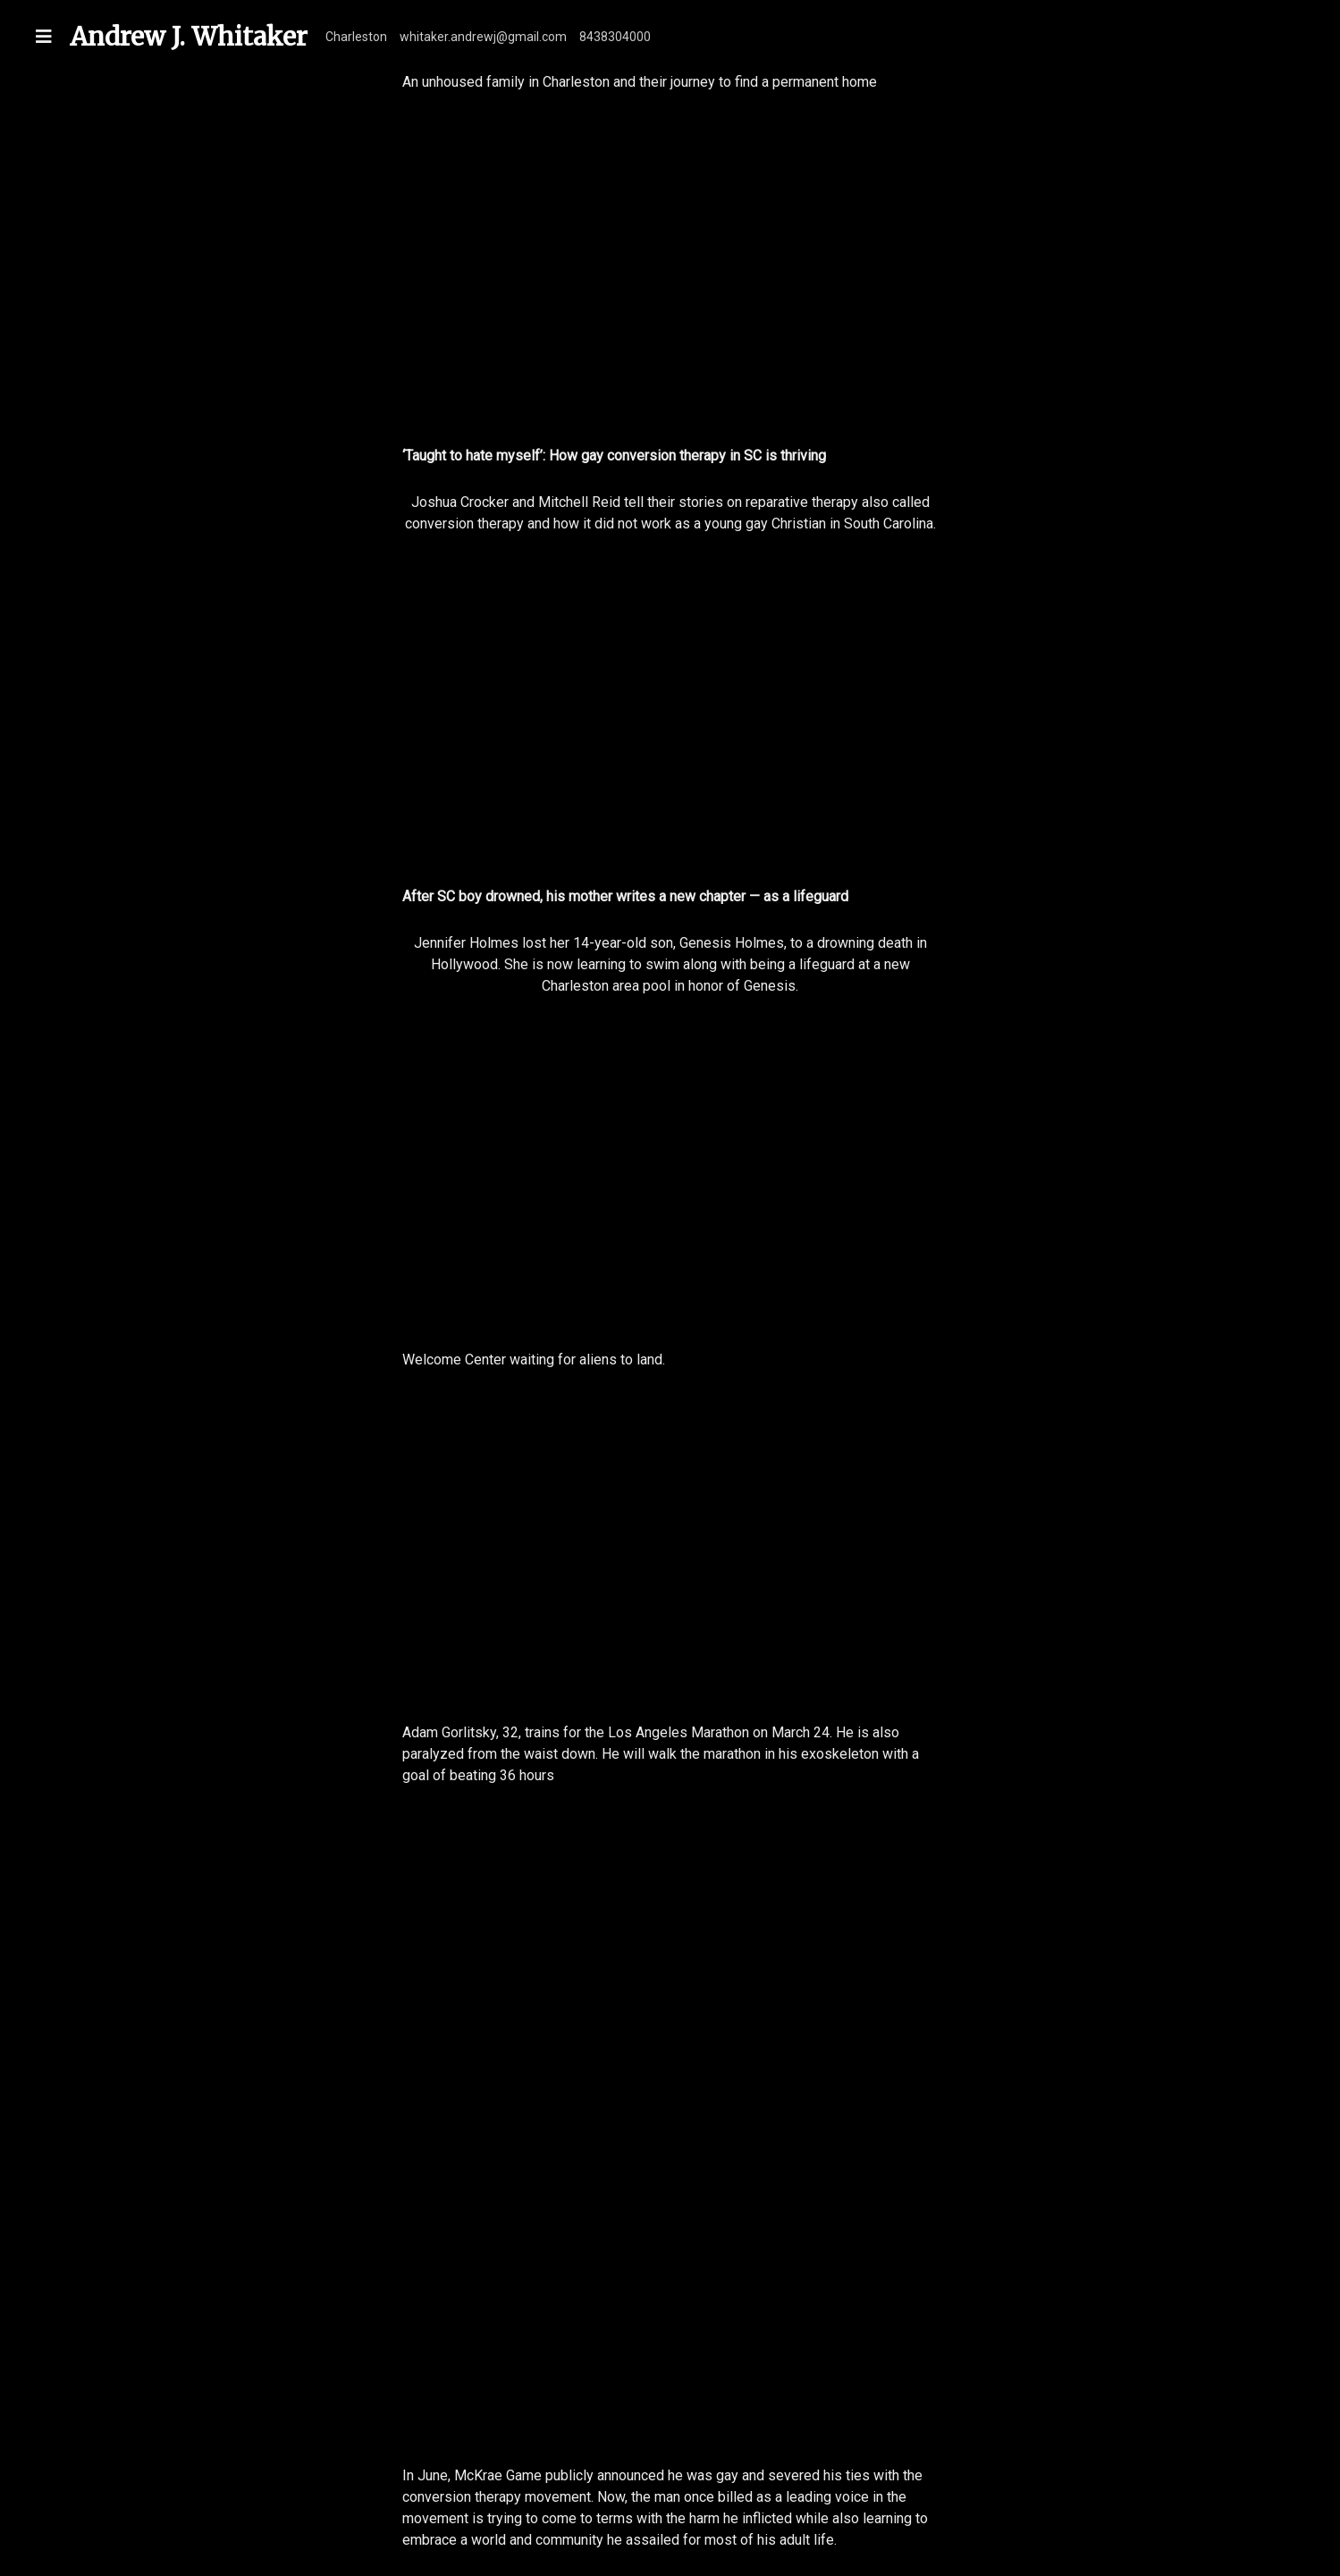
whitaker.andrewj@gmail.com (483, 37)
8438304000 (615, 37)
